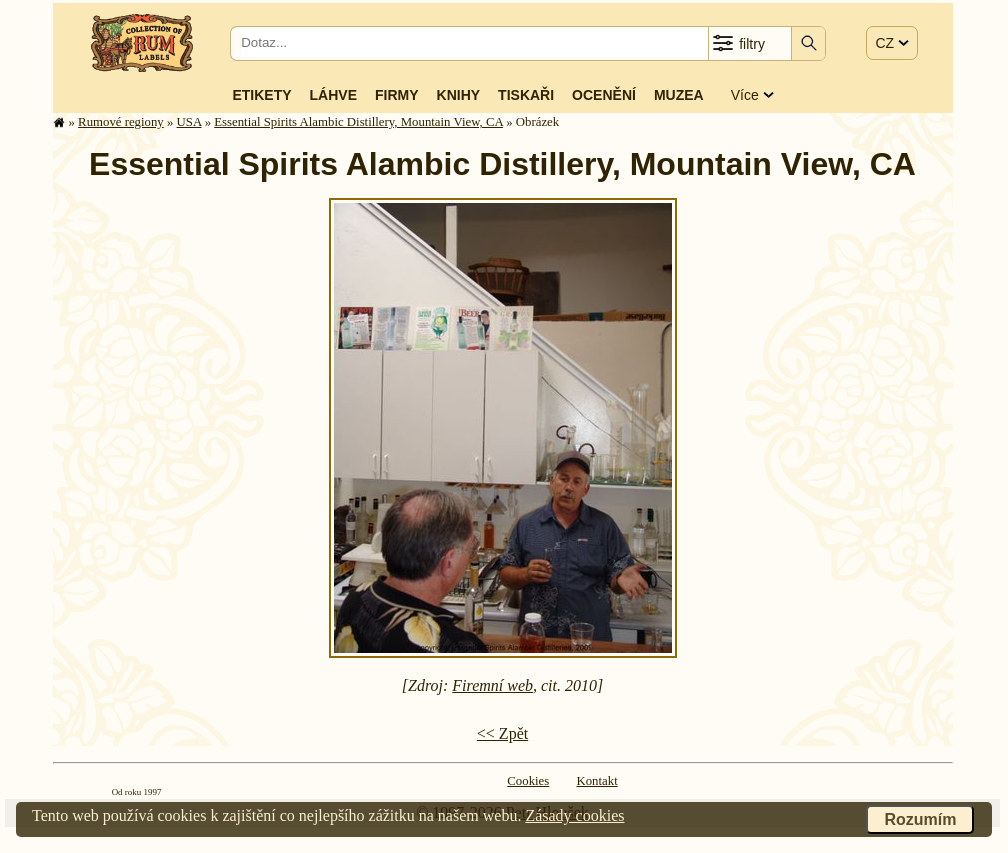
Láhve (333, 95)
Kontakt (596, 781)
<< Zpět (502, 733)
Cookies (528, 781)
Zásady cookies (574, 815)
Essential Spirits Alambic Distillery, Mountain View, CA (358, 122)
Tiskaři (526, 95)
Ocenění (604, 95)
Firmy (397, 95)
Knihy (459, 95)
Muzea (679, 95)
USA (189, 122)
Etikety (261, 95)
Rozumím (920, 819)
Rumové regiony (121, 122)
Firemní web (492, 685)
